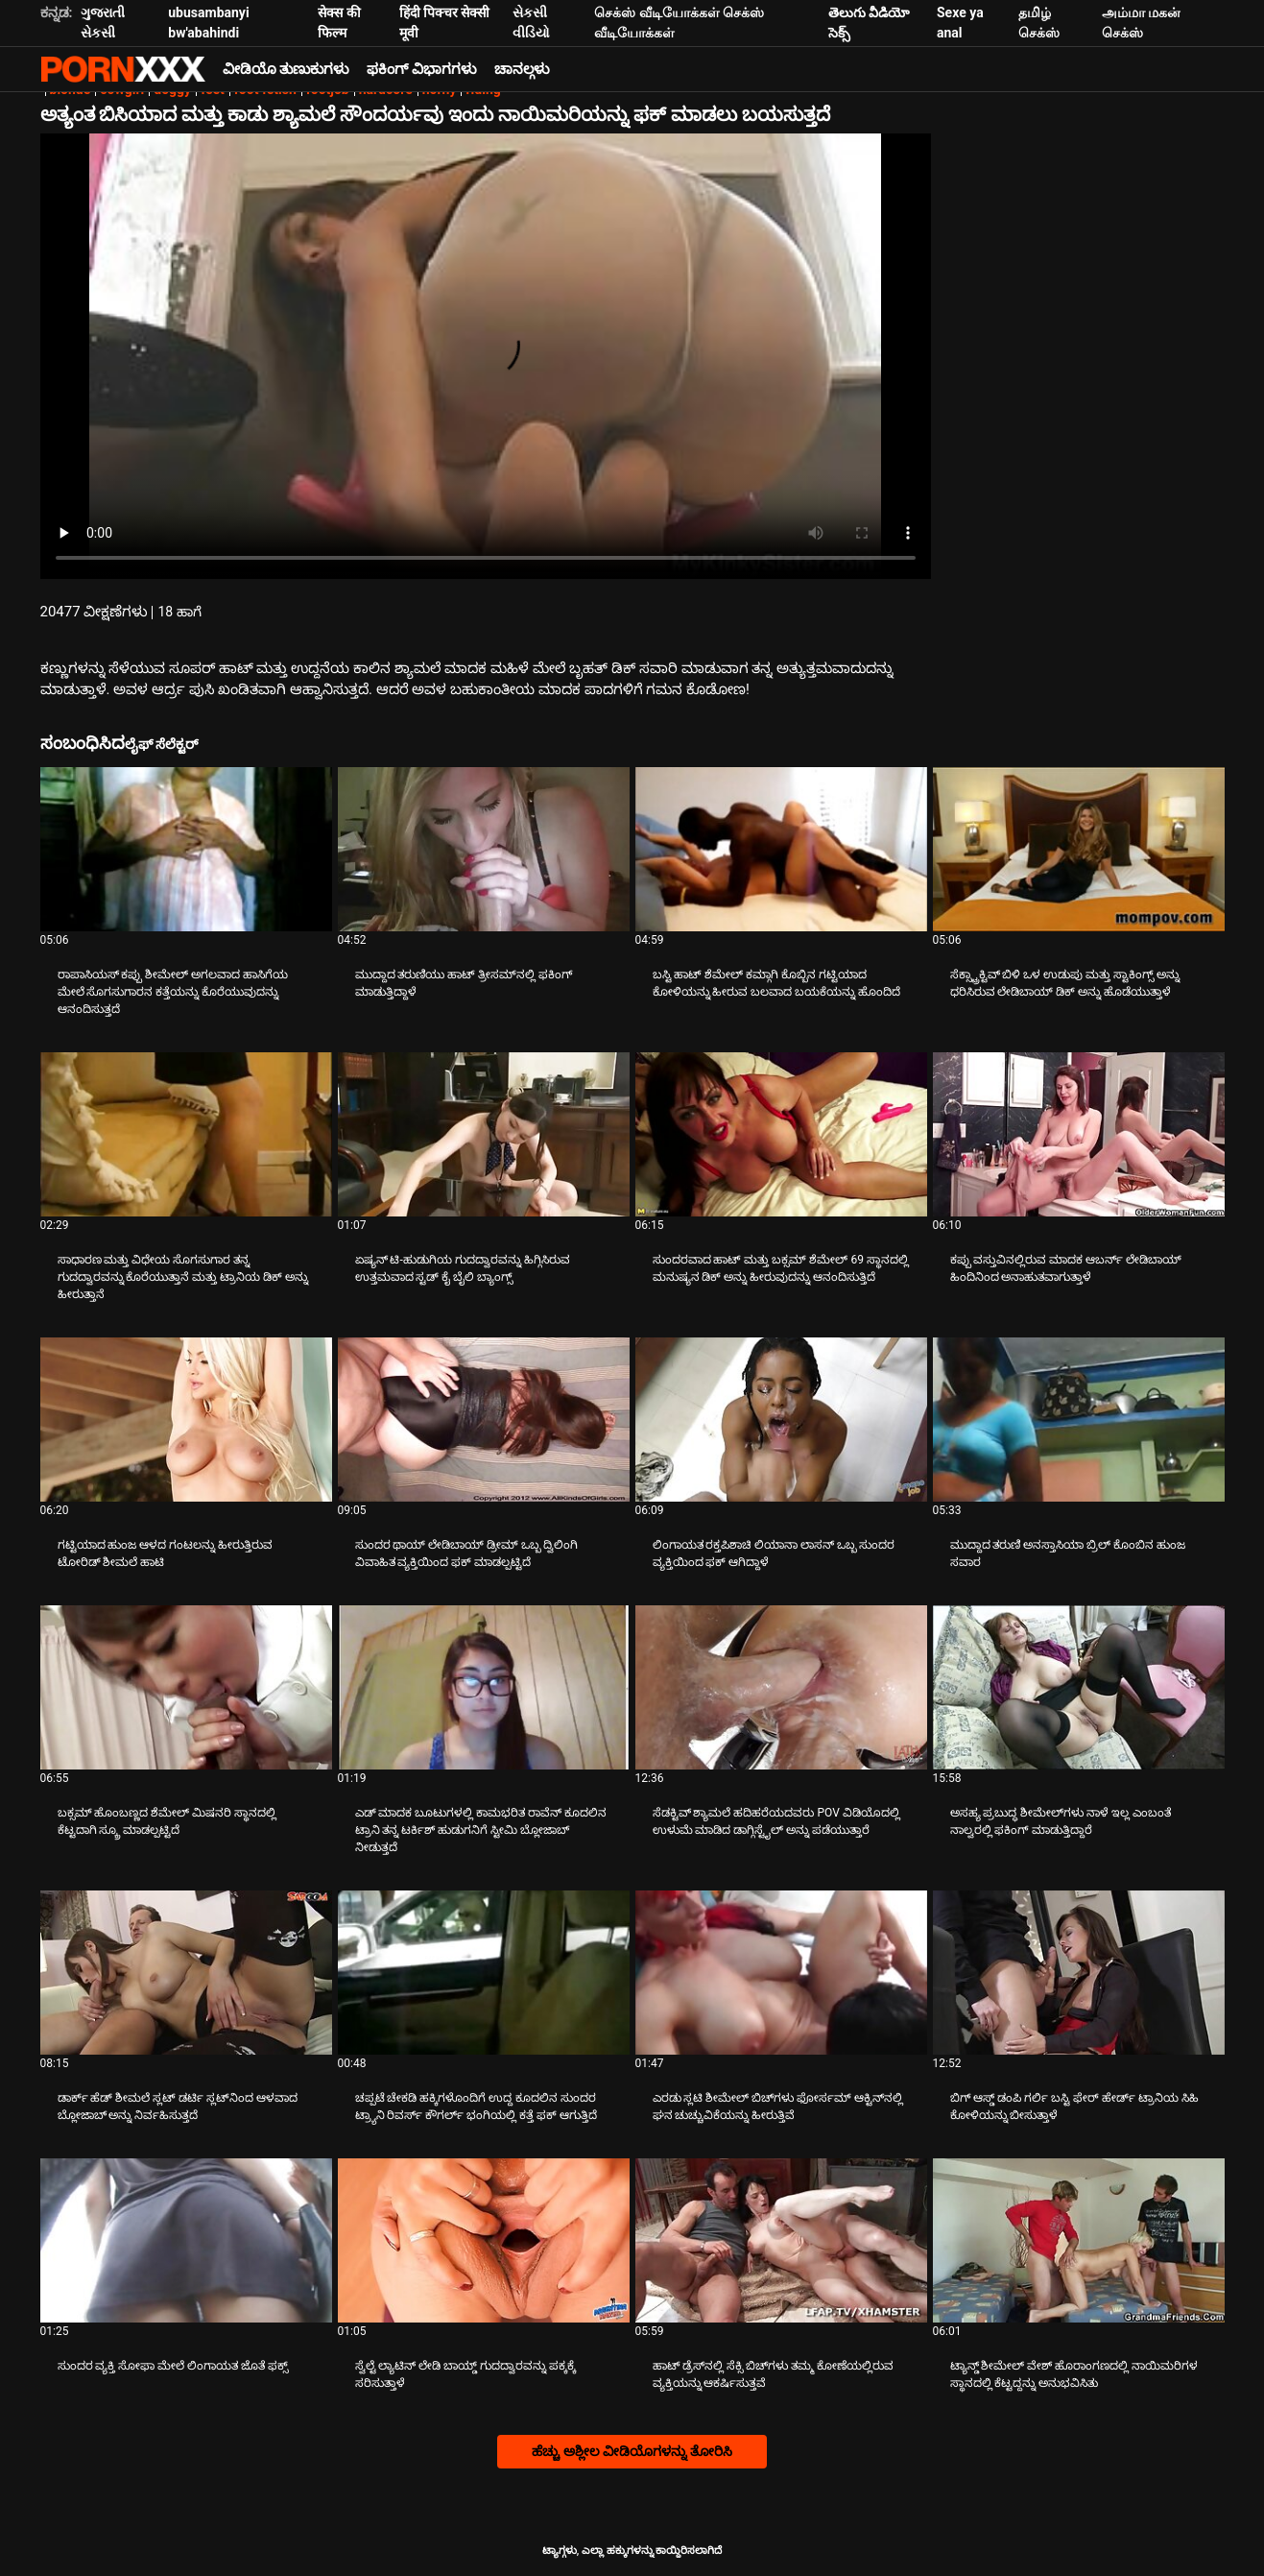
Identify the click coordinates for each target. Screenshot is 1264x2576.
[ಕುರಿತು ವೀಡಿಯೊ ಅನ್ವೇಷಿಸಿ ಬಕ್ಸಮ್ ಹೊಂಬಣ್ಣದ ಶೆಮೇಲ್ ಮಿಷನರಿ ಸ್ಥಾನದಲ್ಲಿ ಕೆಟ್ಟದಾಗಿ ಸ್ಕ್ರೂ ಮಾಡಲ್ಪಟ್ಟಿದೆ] (186, 1687)
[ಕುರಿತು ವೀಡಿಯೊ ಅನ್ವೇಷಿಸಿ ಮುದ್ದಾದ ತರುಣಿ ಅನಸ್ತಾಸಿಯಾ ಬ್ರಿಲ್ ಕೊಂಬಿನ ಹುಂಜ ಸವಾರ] (1079, 1419)
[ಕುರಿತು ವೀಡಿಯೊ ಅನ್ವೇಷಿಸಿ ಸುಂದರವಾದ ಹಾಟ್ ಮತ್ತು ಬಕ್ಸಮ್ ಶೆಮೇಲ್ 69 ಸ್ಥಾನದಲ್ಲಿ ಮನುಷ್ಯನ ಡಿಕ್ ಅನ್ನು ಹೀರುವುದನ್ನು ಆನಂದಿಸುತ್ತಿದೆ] (781, 1134)
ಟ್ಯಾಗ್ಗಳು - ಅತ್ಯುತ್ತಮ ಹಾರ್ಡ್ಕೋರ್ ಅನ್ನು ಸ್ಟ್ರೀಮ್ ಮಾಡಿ (122, 69)
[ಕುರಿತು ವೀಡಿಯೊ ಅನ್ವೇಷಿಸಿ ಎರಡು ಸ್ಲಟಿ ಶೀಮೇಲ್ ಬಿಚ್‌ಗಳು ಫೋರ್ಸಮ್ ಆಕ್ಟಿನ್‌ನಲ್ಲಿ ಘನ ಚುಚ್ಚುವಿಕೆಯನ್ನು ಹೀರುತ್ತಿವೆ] (781, 1972)
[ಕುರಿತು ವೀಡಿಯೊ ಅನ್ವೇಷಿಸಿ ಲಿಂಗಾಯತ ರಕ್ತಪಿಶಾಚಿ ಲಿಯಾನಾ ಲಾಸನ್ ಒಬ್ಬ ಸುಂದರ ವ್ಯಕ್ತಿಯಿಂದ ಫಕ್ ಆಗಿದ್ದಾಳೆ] (781, 1419)
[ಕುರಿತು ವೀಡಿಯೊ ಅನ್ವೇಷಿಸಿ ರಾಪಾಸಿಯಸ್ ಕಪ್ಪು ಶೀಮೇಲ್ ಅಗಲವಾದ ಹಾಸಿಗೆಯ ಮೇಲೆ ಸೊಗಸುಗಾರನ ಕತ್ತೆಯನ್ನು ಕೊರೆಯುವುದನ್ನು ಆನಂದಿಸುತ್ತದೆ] (186, 849)
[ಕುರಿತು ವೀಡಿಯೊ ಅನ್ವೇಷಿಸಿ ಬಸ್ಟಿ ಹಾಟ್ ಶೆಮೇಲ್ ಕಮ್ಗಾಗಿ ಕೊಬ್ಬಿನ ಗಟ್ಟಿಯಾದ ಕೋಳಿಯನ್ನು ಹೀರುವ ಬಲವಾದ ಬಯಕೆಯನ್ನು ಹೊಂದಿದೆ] (781, 849)
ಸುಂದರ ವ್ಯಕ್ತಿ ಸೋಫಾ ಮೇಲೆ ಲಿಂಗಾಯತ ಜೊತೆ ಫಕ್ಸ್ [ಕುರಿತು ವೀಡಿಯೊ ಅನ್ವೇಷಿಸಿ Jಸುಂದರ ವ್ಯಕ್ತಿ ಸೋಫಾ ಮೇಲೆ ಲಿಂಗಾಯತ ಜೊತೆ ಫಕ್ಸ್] (173, 2365)
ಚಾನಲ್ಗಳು (522, 69)
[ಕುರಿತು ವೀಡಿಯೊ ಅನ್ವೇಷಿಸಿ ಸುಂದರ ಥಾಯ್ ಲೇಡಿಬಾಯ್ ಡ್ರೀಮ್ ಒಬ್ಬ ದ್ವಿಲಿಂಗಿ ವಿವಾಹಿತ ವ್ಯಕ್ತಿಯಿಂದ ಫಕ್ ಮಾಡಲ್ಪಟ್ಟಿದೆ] (484, 1419)
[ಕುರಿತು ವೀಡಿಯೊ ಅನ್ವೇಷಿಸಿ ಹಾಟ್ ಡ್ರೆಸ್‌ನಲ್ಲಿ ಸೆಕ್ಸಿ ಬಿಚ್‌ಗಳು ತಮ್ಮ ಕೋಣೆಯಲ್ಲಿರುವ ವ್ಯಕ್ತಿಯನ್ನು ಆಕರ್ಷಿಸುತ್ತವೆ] (781, 2240)
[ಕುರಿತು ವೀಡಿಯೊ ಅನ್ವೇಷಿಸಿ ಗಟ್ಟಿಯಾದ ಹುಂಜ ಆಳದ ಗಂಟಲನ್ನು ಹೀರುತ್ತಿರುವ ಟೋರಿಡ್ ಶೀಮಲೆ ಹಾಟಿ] (186, 1419)
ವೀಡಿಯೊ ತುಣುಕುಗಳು (286, 69)
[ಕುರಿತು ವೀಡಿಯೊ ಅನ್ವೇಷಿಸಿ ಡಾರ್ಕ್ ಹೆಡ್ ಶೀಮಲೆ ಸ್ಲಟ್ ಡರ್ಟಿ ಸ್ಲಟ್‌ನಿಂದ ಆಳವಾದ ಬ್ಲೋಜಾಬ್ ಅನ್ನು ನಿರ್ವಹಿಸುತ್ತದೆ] (186, 1972)
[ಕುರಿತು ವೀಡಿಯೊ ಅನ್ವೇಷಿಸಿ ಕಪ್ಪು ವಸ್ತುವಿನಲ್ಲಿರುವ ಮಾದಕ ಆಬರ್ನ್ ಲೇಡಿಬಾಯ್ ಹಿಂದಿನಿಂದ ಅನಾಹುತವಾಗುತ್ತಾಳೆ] (1079, 1134)
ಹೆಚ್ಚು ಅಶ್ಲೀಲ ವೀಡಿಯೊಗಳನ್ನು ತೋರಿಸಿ (631, 2451)
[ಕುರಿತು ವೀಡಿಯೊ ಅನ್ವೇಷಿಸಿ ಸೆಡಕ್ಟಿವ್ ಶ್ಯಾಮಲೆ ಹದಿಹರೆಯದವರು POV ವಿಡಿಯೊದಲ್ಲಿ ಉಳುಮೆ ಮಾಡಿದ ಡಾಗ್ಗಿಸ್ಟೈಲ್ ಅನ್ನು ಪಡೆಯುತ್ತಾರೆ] (781, 1687)
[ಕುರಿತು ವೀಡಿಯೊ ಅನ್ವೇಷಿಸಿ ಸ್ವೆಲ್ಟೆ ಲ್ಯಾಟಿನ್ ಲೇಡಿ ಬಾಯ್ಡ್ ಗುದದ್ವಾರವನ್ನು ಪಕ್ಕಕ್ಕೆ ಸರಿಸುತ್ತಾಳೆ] (484, 2240)
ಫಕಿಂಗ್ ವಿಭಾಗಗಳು (422, 69)
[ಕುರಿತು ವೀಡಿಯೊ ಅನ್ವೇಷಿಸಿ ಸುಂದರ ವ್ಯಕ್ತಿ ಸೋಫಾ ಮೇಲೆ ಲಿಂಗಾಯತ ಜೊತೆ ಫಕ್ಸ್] (186, 2240)
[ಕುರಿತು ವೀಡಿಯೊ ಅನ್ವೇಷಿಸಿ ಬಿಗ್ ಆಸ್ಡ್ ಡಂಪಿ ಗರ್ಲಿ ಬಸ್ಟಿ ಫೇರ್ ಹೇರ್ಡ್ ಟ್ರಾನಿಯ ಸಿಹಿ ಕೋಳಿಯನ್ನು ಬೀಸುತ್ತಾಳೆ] (1079, 1972)
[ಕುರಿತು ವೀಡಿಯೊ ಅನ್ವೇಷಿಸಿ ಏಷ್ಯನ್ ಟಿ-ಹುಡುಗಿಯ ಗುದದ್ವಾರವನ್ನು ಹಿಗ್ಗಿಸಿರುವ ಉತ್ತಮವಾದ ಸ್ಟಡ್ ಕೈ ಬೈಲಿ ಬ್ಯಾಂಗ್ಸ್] (484, 1134)
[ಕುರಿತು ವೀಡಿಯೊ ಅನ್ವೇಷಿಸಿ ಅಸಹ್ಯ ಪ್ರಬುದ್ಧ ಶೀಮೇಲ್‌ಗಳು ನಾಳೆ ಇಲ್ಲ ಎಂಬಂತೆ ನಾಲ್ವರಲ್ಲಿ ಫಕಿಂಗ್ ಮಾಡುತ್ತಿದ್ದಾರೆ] (1079, 1687)
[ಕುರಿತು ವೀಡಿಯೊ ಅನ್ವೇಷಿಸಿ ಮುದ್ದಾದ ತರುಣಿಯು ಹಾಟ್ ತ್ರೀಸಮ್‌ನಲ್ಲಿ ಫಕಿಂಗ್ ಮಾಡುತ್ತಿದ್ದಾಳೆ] (484, 849)
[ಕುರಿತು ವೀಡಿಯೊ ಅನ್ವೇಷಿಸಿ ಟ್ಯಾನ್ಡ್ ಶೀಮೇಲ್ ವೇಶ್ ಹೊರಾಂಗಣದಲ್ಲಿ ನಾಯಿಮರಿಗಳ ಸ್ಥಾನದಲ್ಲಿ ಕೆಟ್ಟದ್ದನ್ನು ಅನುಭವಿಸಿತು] (1079, 2240)
